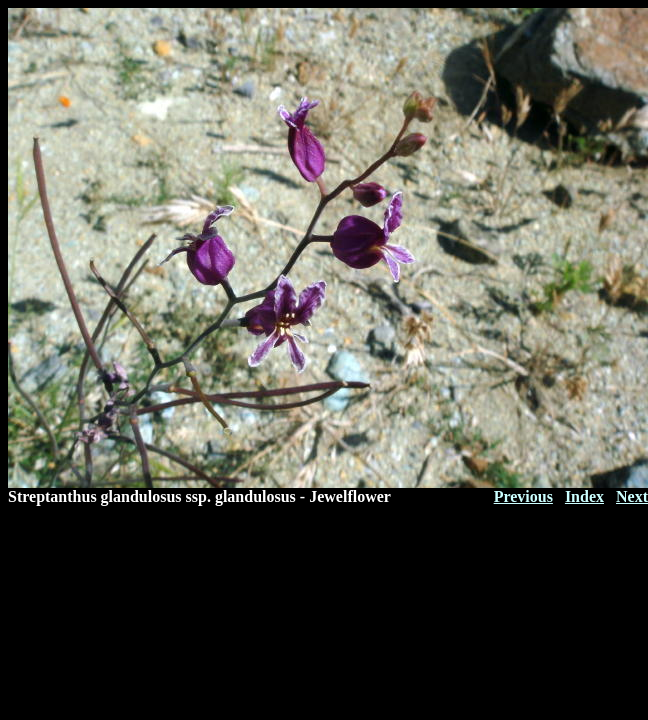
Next (632, 496)
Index (584, 496)
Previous (523, 496)
